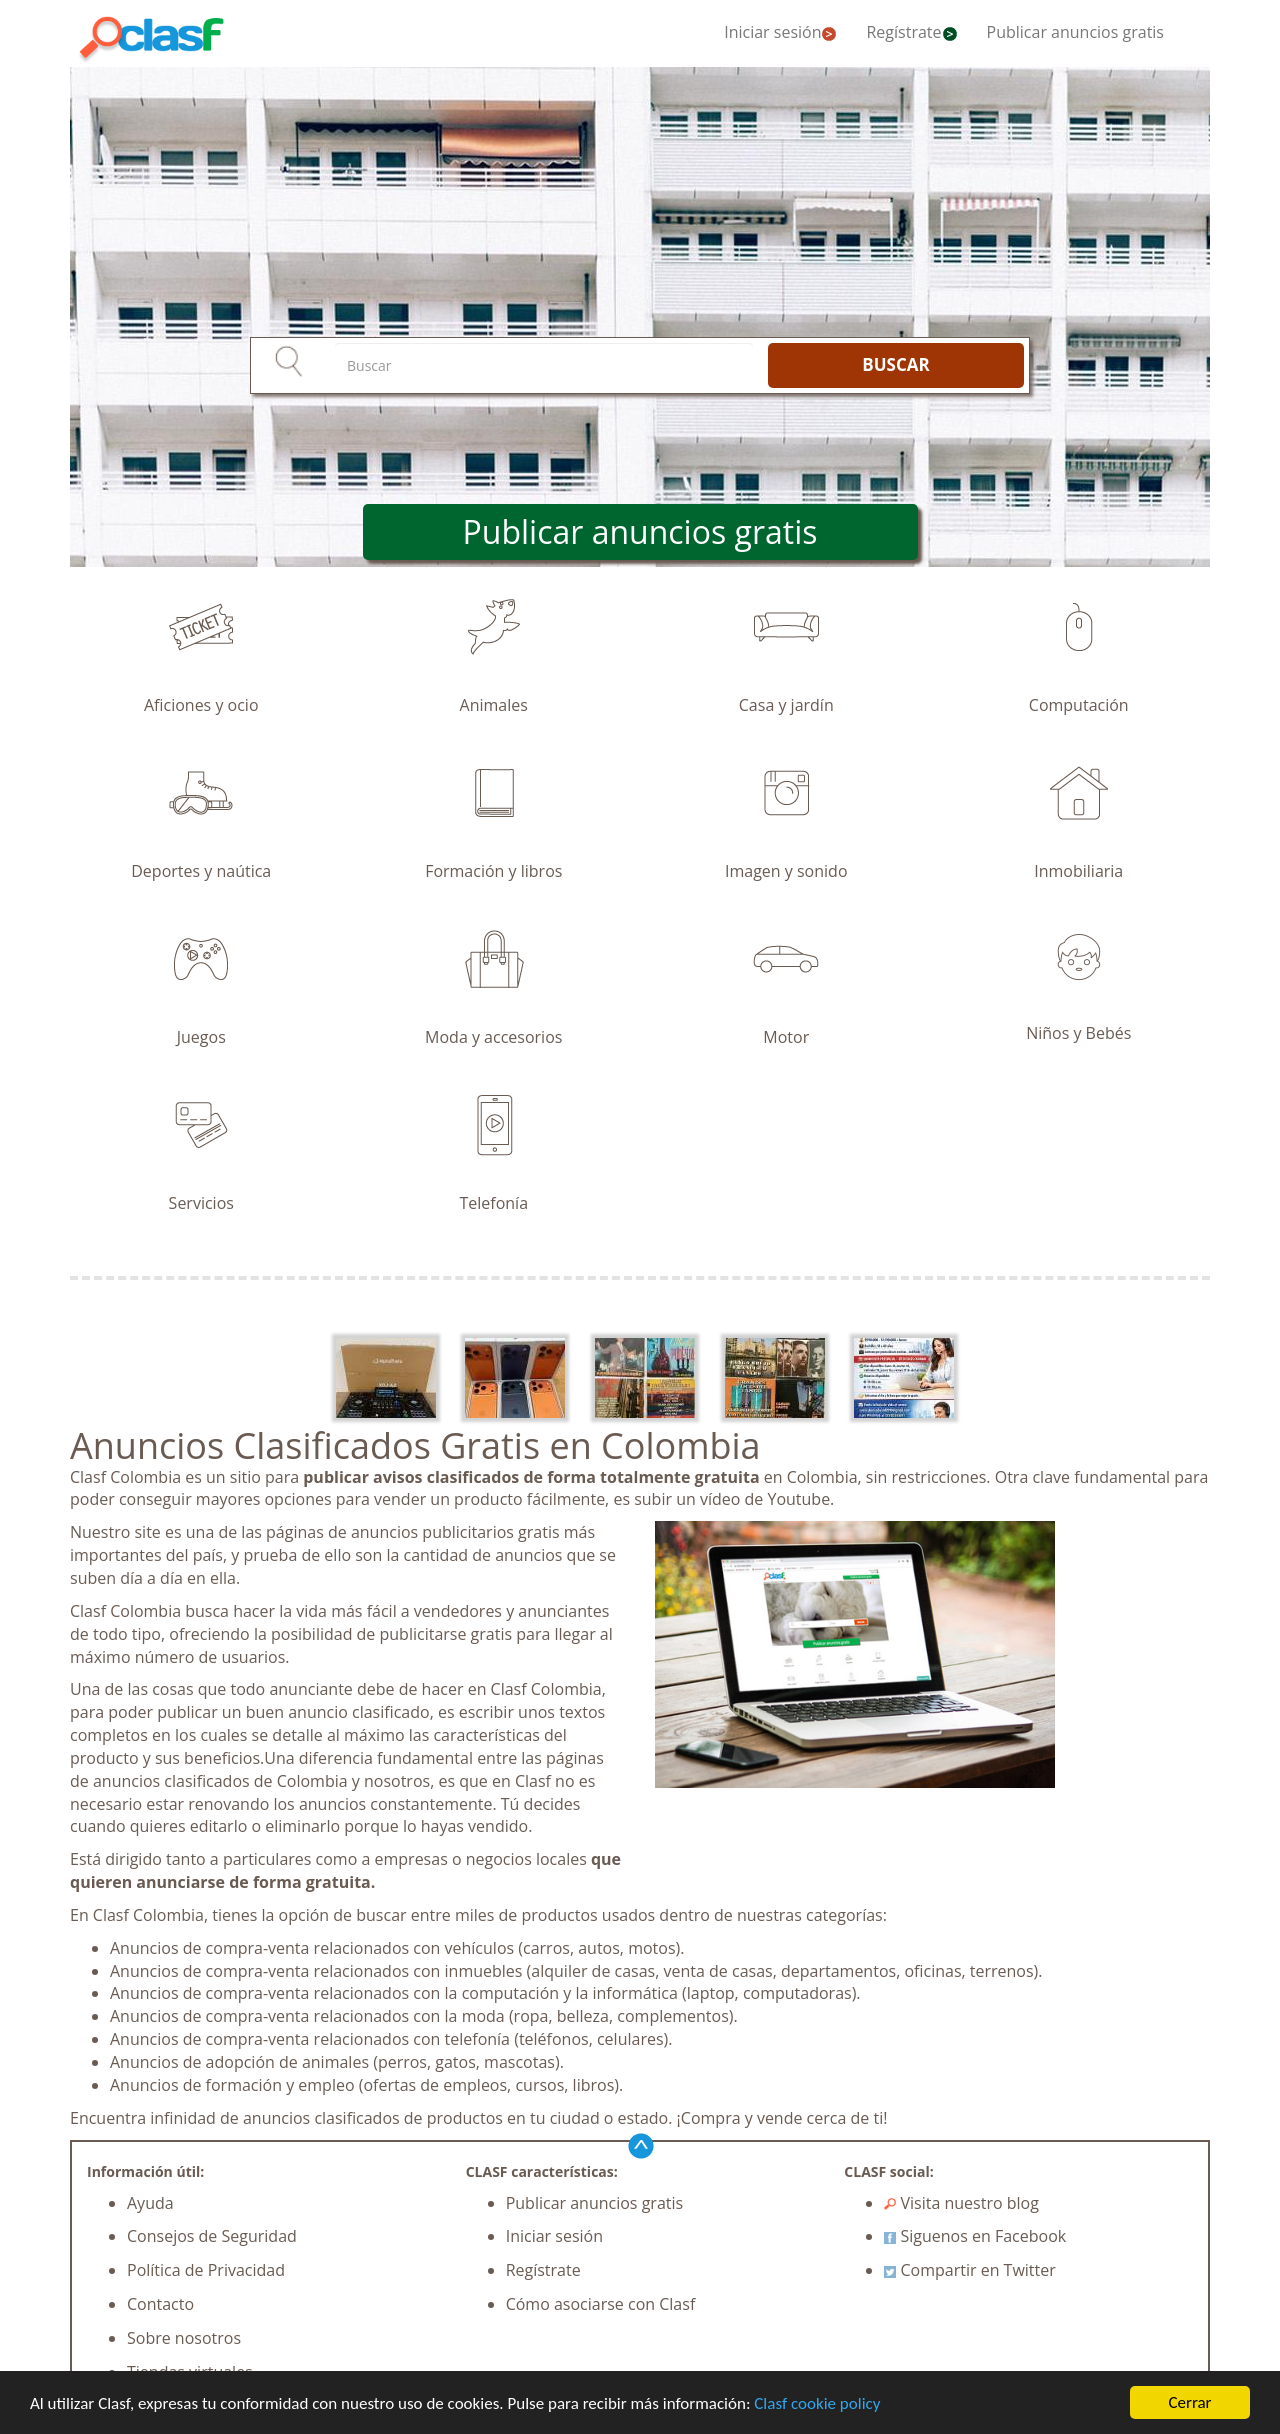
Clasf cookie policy (817, 2403)
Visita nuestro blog (961, 2203)
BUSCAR (895, 364)
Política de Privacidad (206, 2270)
